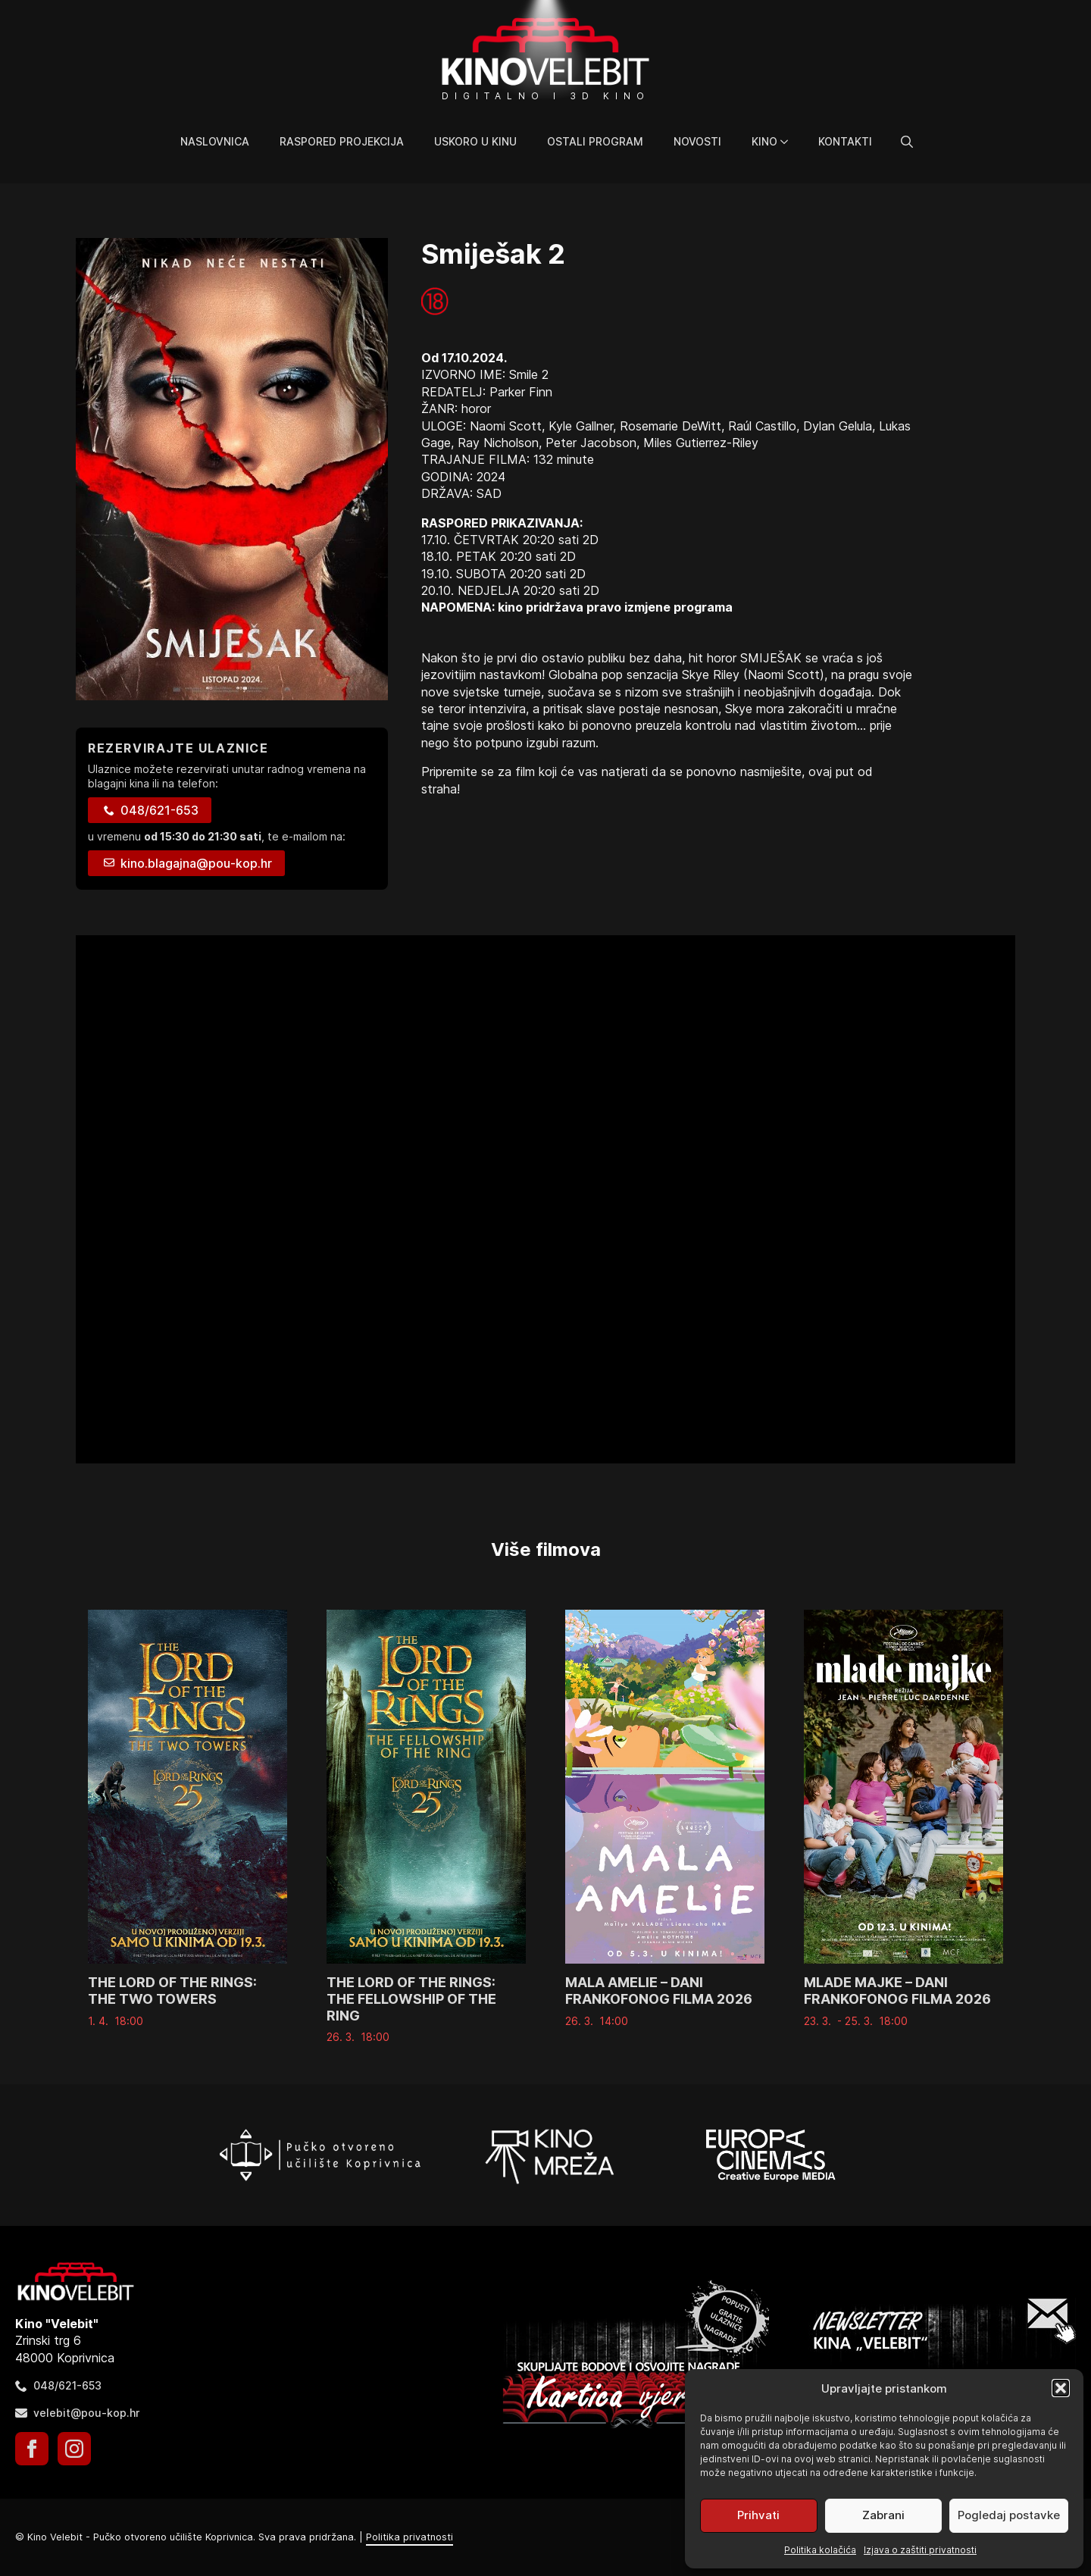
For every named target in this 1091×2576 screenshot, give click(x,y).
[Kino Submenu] (790, 141)
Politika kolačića (820, 2550)
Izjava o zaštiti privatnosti (920, 2550)
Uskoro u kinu (475, 141)
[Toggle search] (907, 141)
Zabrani (883, 2515)
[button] (1060, 2388)
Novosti (697, 141)
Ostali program (595, 141)
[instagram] (74, 2448)
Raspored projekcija (342, 141)
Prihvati (758, 2515)
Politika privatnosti (409, 2537)
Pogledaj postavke (1009, 2515)
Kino (764, 141)
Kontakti (845, 141)
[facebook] (31, 2448)
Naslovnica (214, 141)
